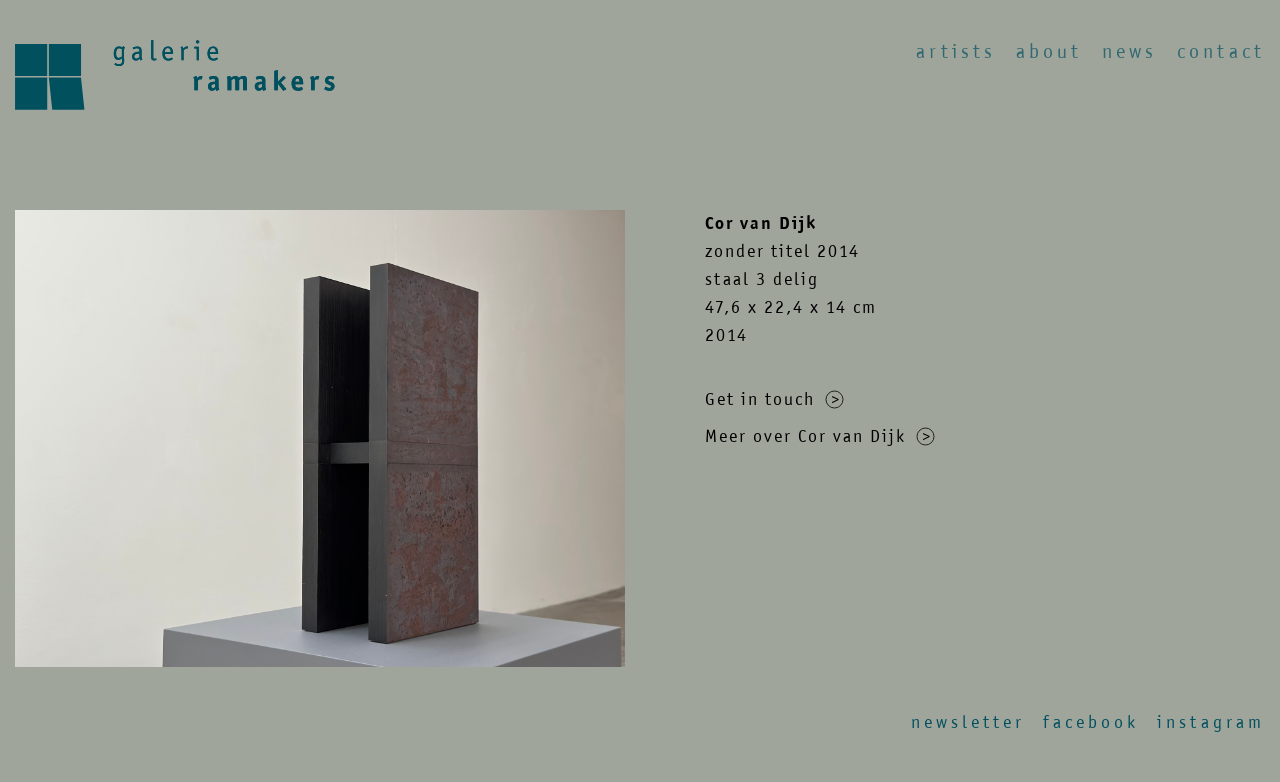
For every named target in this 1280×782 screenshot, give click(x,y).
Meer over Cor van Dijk (820, 436)
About (1049, 51)
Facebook (1091, 722)
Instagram (1211, 722)
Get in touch (774, 399)
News (1129, 51)
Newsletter (968, 722)
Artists (956, 51)
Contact (1221, 51)
